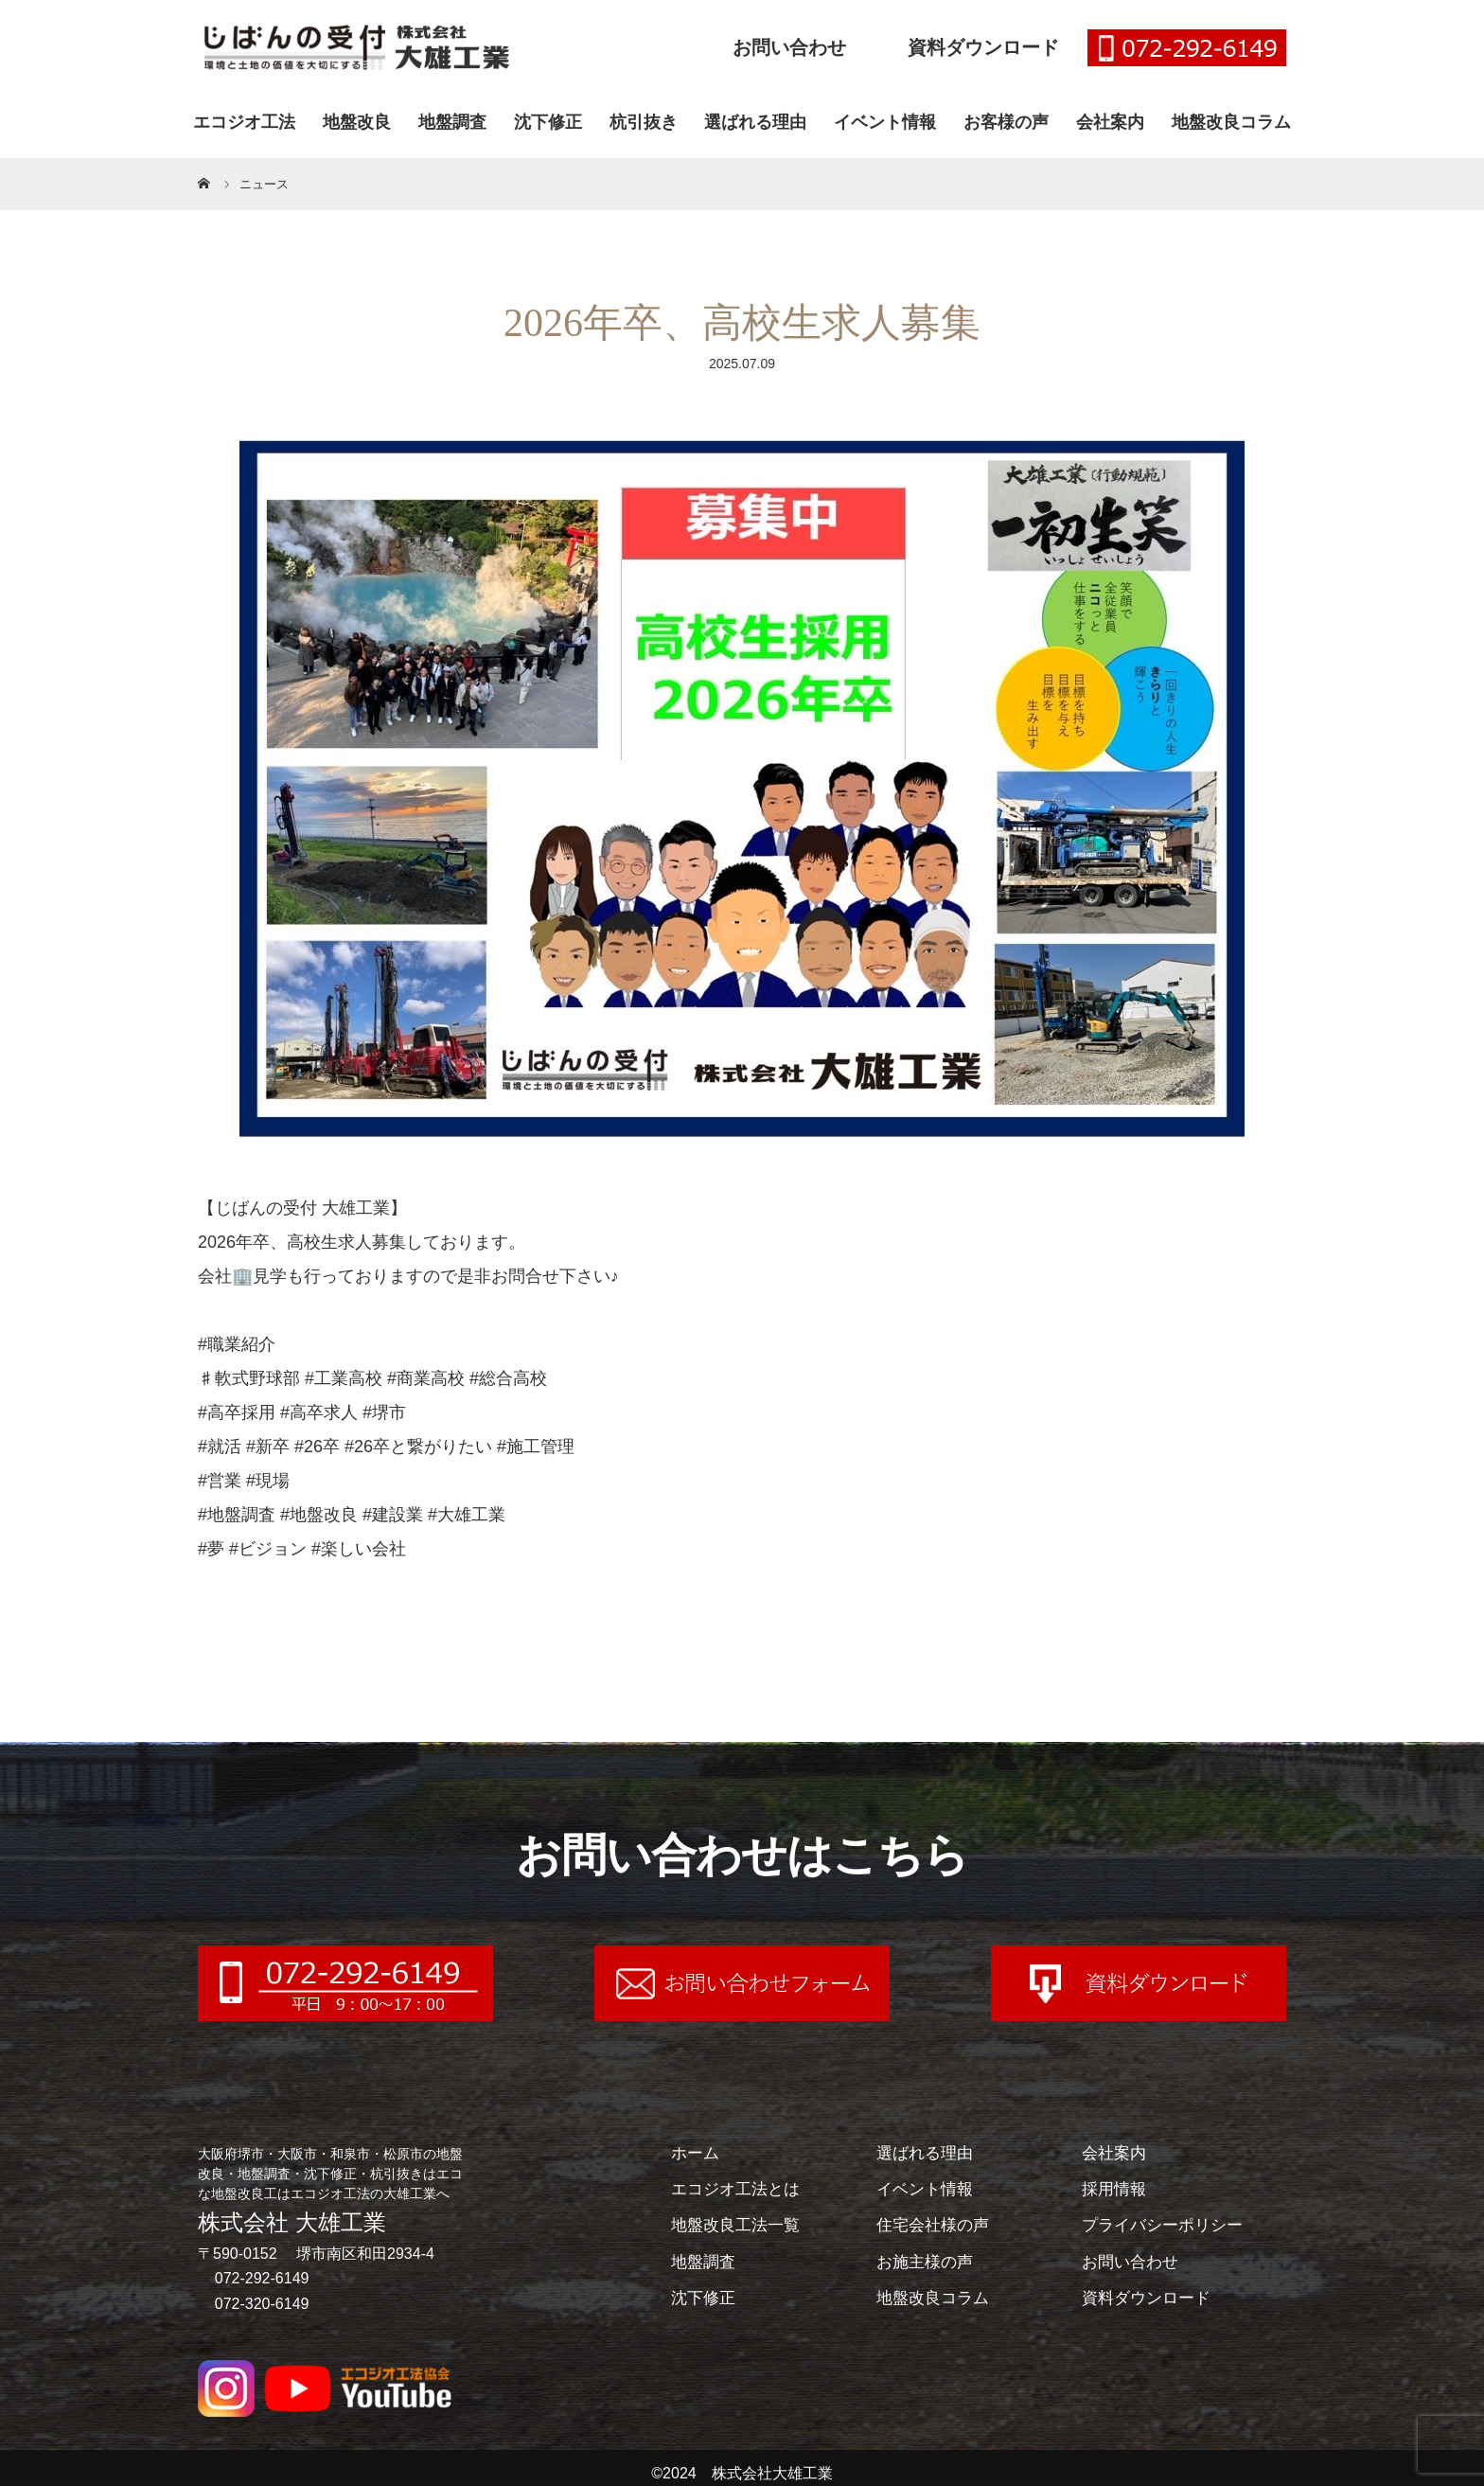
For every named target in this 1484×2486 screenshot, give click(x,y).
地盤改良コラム (1231, 122)
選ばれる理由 (755, 122)
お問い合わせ (789, 47)
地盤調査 (452, 122)
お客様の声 (1006, 122)
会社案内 (1110, 122)
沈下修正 (548, 122)
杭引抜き (644, 122)
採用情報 (1116, 2188)
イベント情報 (885, 122)
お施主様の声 (927, 2260)
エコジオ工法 (244, 122)
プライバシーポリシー (1167, 2224)
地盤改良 (357, 122)
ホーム (696, 2152)
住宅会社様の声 (936, 2224)
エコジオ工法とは (739, 2188)
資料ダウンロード (983, 47)
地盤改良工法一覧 (739, 2224)
